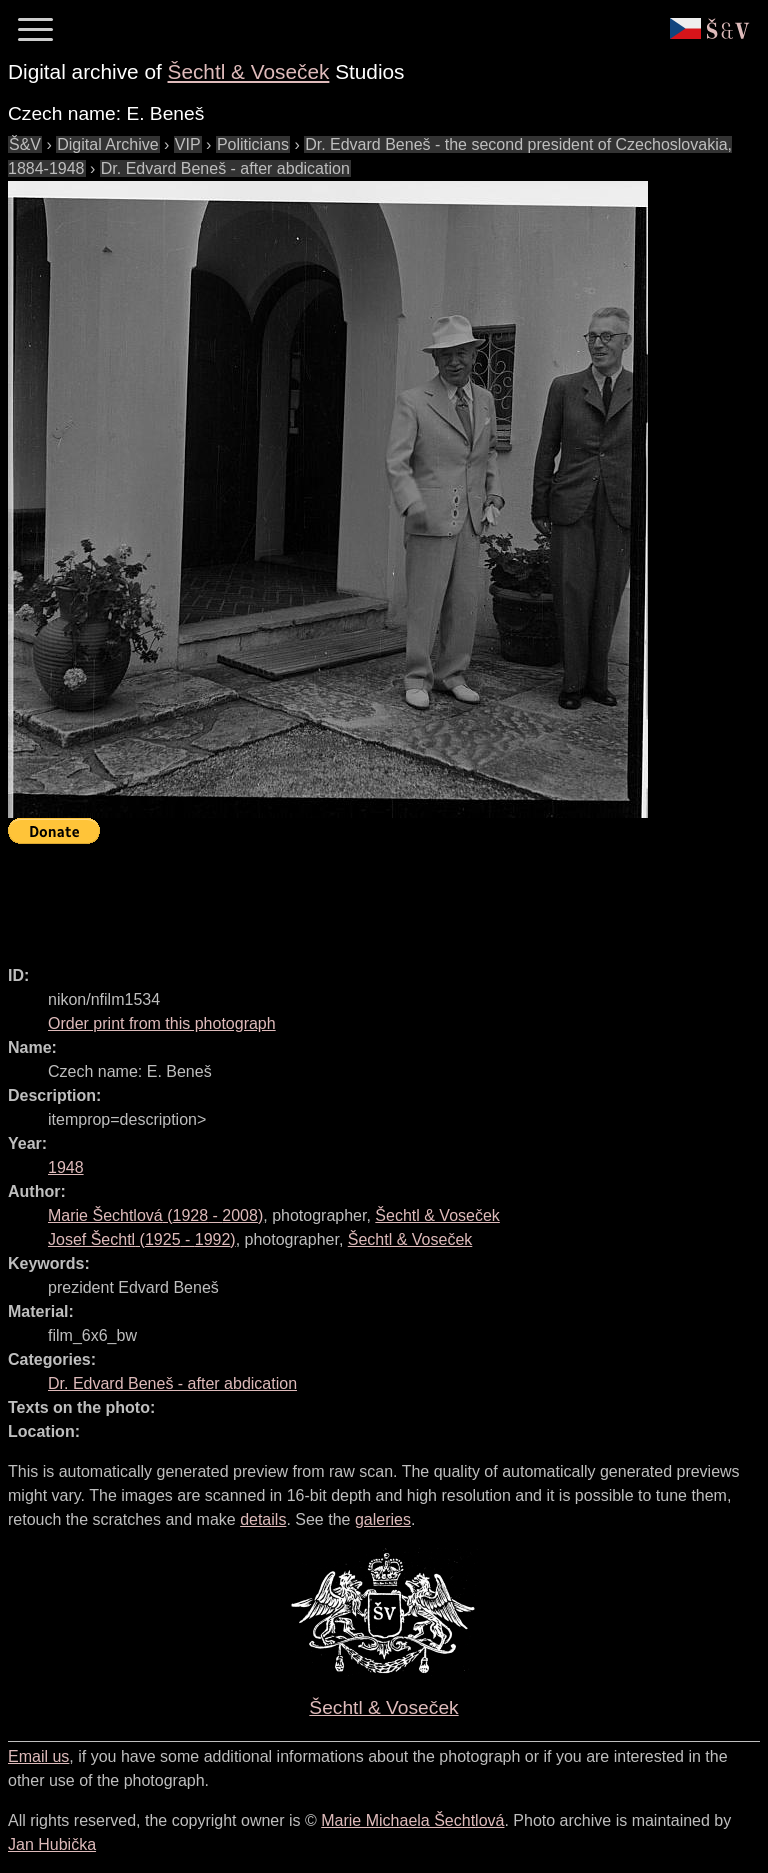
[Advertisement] (372, 896)
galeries (383, 1519)
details (263, 1519)
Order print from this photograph (162, 1023)
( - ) (155, 1215)
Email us (38, 1756)
